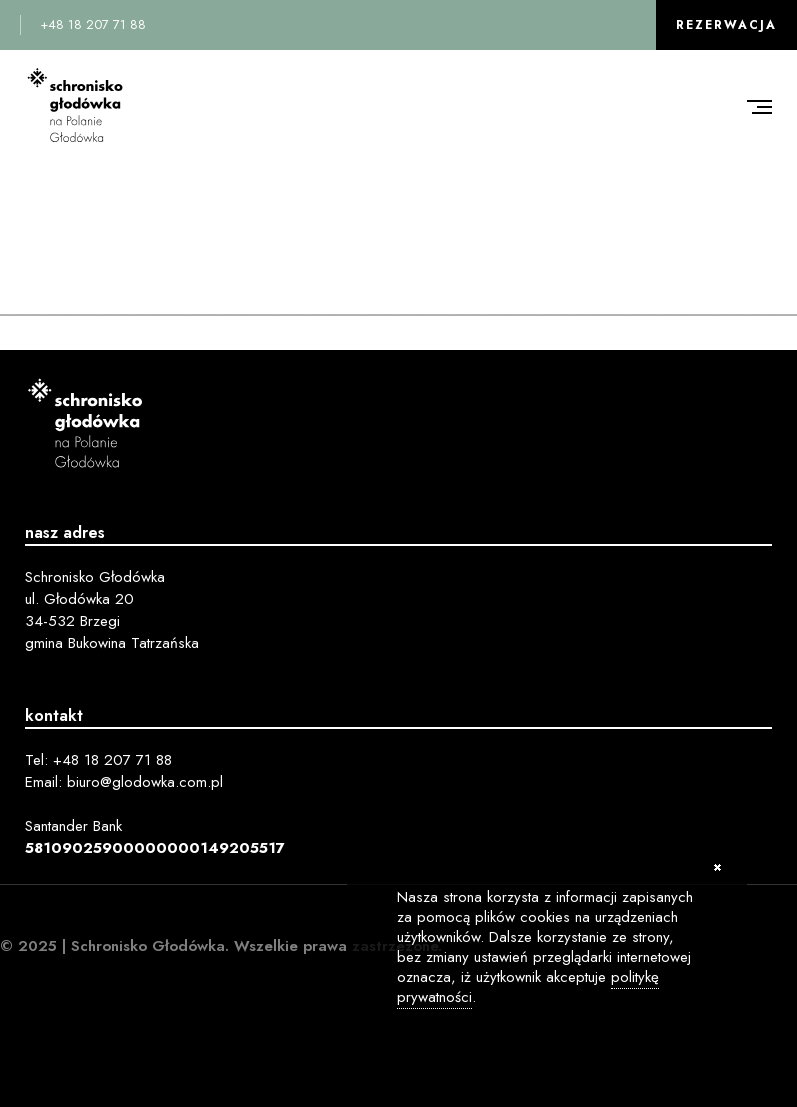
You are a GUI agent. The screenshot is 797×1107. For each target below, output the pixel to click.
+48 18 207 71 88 (93, 24)
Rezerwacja (726, 25)
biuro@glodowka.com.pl (145, 782)
